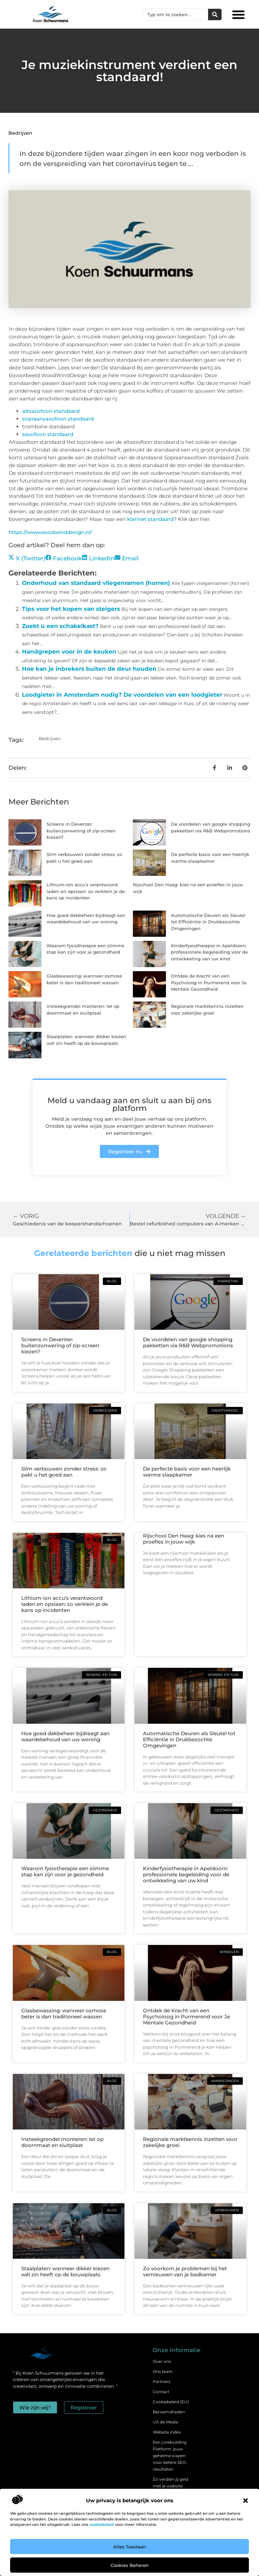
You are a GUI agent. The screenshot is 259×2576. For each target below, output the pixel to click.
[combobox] (176, 14)
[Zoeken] (215, 14)
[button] (245, 2500)
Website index (167, 2432)
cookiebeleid (101, 2524)
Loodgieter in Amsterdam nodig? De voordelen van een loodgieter (122, 694)
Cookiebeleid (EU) (171, 2401)
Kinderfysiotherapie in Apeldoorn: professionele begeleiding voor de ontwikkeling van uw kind (209, 952)
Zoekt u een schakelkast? (60, 626)
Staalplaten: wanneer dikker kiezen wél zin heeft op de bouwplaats (65, 2271)
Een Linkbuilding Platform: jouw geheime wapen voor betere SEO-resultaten (170, 2456)
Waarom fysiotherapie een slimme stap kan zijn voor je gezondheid (65, 1871)
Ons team (163, 2371)
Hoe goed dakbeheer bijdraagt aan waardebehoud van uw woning (65, 1736)
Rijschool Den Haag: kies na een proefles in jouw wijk (183, 1538)
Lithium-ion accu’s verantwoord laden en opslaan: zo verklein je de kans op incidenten (86, 891)
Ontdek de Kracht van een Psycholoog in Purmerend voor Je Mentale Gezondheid (209, 982)
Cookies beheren (130, 2565)
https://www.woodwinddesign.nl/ (50, 532)
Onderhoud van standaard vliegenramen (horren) (96, 583)
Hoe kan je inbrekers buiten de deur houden (89, 668)
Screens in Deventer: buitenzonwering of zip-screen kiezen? (81, 830)
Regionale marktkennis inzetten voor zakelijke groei (190, 2142)
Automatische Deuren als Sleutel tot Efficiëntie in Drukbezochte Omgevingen (208, 922)
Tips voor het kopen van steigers (71, 608)
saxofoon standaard (47, 434)
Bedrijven (20, 133)
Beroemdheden (169, 2411)
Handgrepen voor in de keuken (69, 651)
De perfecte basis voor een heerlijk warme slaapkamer (187, 1471)
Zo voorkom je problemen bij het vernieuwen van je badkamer (185, 2271)
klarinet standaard (150, 519)
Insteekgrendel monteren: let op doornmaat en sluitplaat (62, 2142)
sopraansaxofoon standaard (58, 419)
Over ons (162, 2361)
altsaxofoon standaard (51, 411)
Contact (161, 2391)
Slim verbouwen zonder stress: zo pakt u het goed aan (64, 1471)
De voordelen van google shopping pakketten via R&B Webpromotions (188, 1342)
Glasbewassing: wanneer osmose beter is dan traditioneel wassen (63, 2013)
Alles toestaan (129, 2546)
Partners (161, 2381)
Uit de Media (165, 2421)
